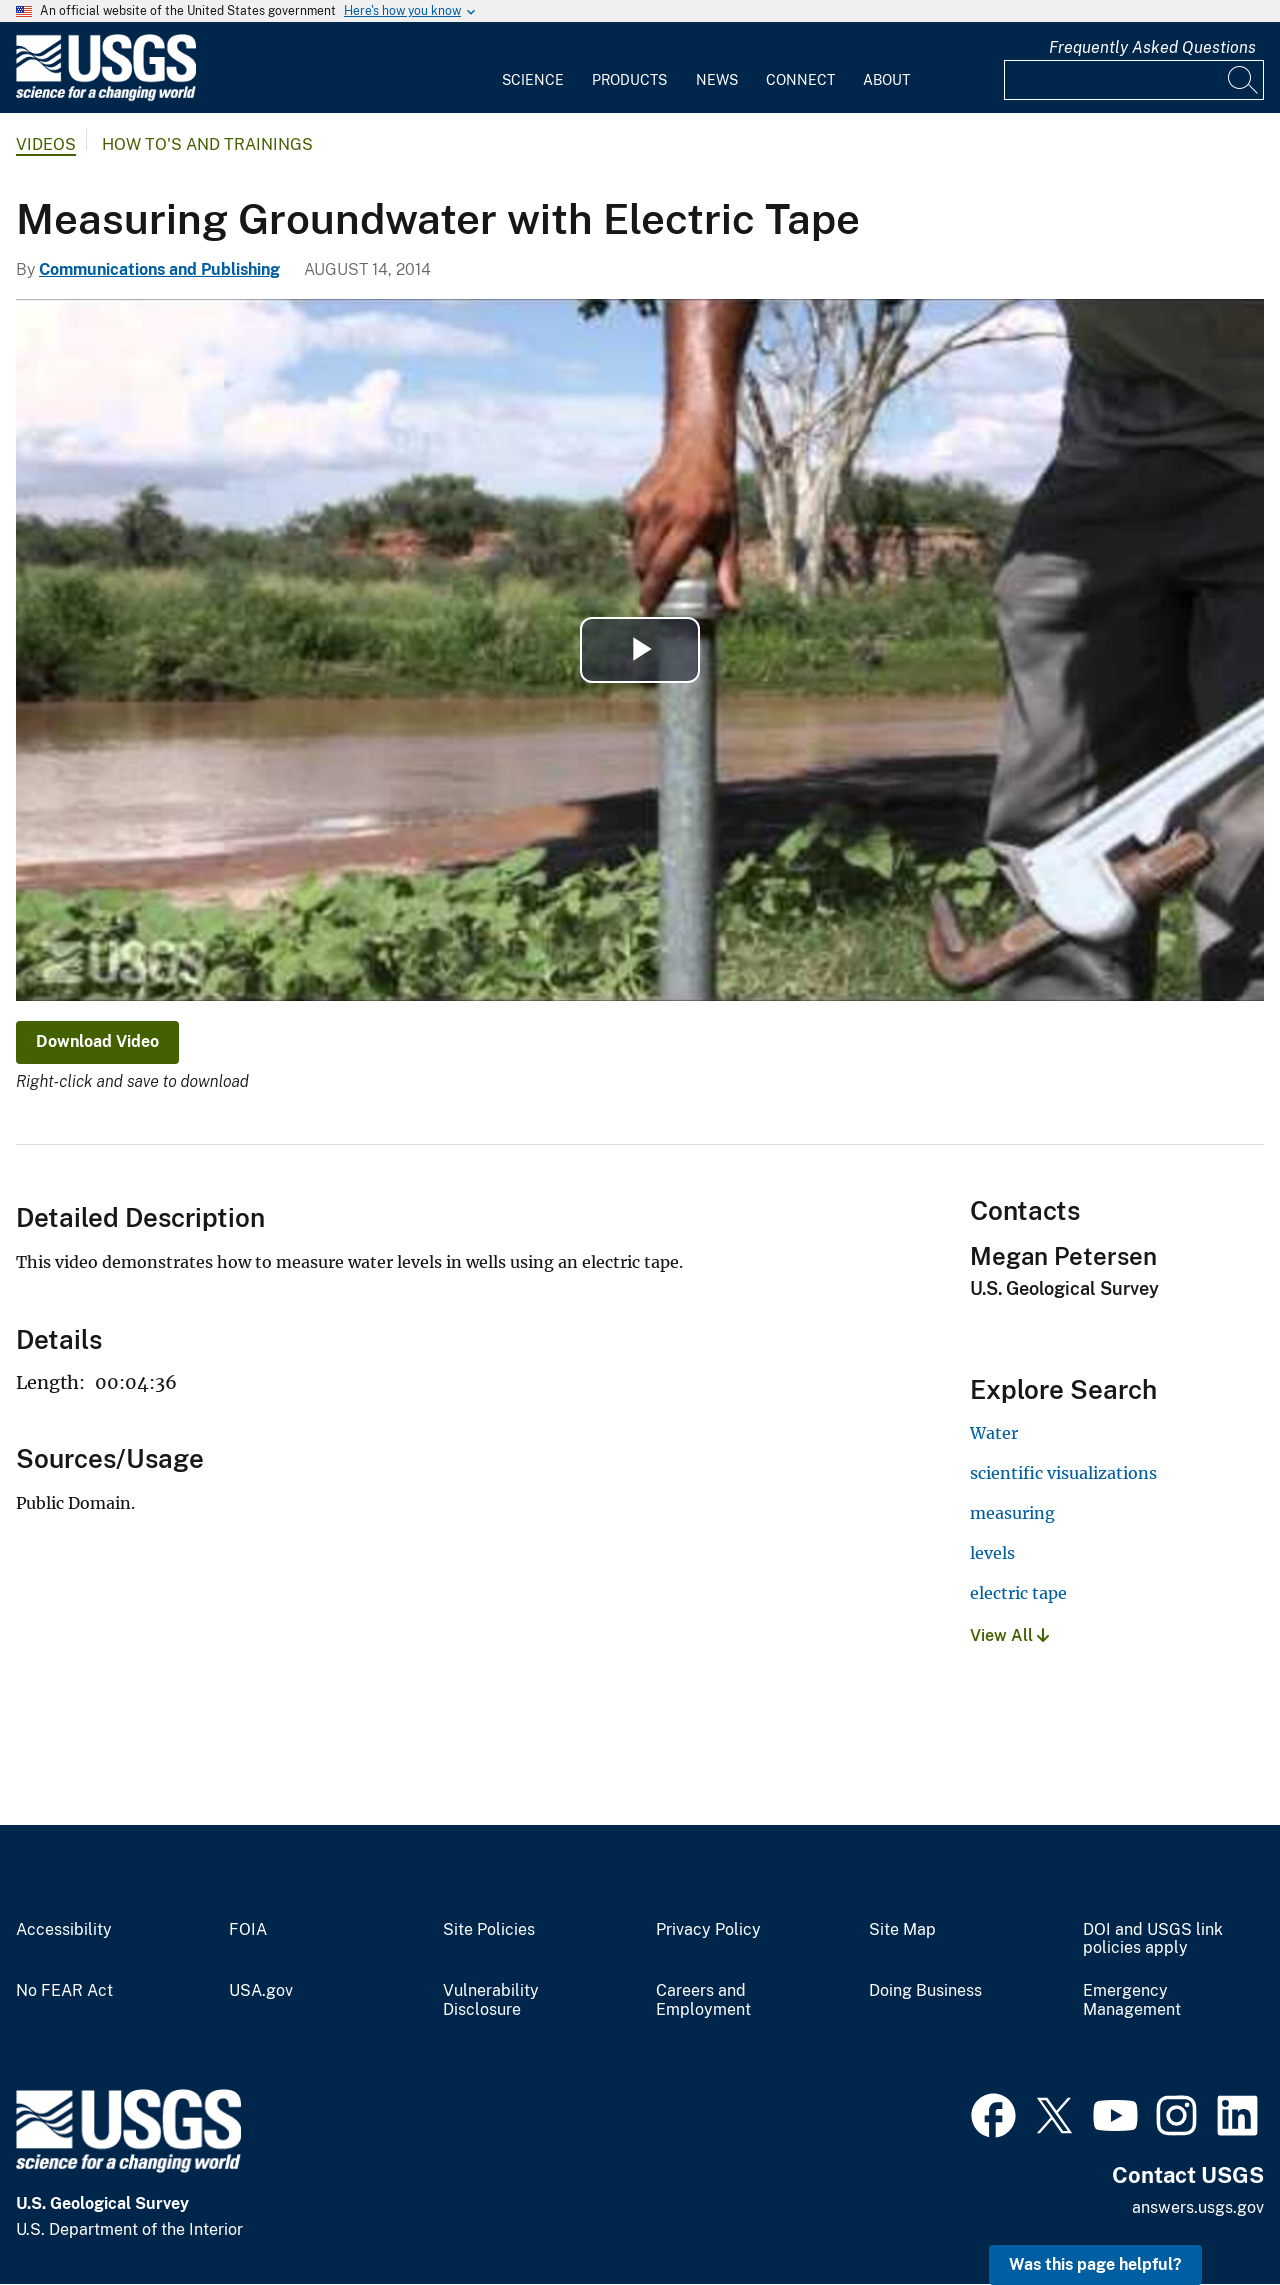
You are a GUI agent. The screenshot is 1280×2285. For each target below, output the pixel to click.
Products (629, 80)
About (886, 80)
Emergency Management (1132, 2000)
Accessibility (64, 1930)
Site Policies (489, 1930)
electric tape (1018, 1593)
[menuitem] (533, 68)
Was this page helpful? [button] (1095, 2264)
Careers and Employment (703, 2000)
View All (1009, 1635)
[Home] (106, 96)
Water (994, 1433)
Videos (46, 144)
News (717, 80)
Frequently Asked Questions (1152, 47)
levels (992, 1553)
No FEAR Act (64, 1991)
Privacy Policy (708, 1930)
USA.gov (261, 1991)
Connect (800, 80)
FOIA (248, 1930)
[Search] (1244, 80)
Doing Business (925, 1991)
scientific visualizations (1063, 1473)
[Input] (1134, 80)
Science (533, 80)
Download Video (97, 1041)
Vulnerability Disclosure (491, 2000)
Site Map (902, 1930)
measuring (1012, 1513)
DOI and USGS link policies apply (1153, 1939)
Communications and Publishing (159, 269)
